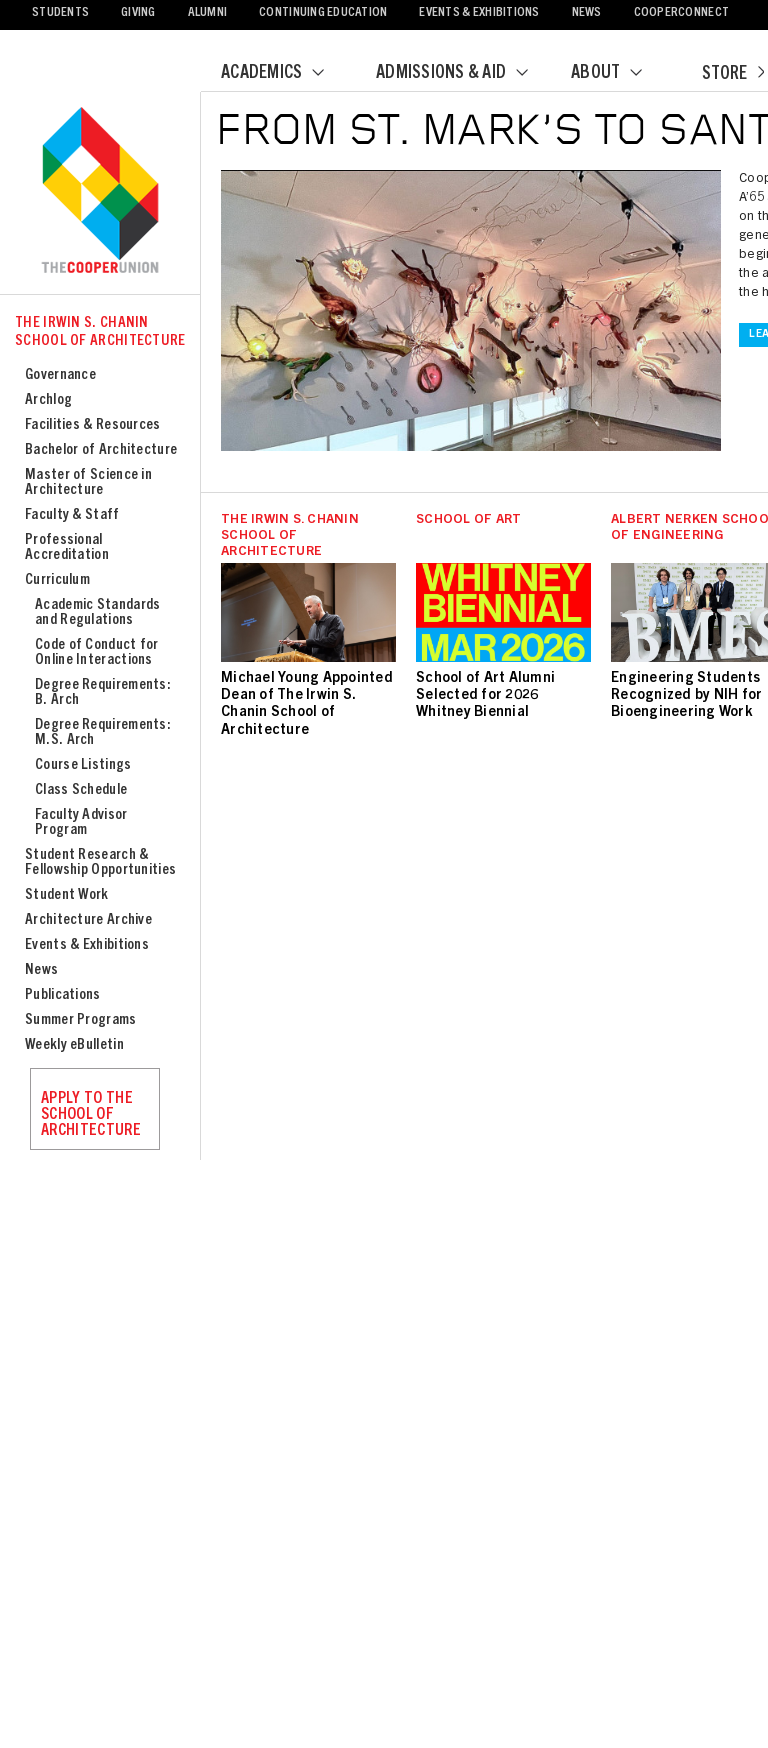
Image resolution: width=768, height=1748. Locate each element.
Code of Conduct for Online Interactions (97, 653)
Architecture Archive (88, 920)
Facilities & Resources (93, 425)
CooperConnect (681, 13)
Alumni (208, 13)
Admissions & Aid (464, 74)
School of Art (468, 520)
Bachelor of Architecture (101, 450)
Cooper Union (100, 192)
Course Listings (83, 765)
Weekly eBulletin (74, 1045)
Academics (285, 74)
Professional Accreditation (67, 548)
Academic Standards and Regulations (97, 613)
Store (733, 75)
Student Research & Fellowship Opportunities (100, 863)
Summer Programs (81, 1020)
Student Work (67, 895)
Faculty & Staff (72, 515)
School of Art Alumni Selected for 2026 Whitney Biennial (485, 696)
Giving (138, 13)
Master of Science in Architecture (88, 483)
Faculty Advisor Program (81, 823)
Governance (60, 375)
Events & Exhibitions (479, 13)
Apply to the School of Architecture (91, 1115)
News (587, 13)
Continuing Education (323, 13)
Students (60, 13)
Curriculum (57, 580)
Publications (63, 995)
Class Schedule (81, 790)
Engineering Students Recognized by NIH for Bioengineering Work (686, 696)
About (619, 74)
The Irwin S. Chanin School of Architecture (100, 332)
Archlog (48, 400)
